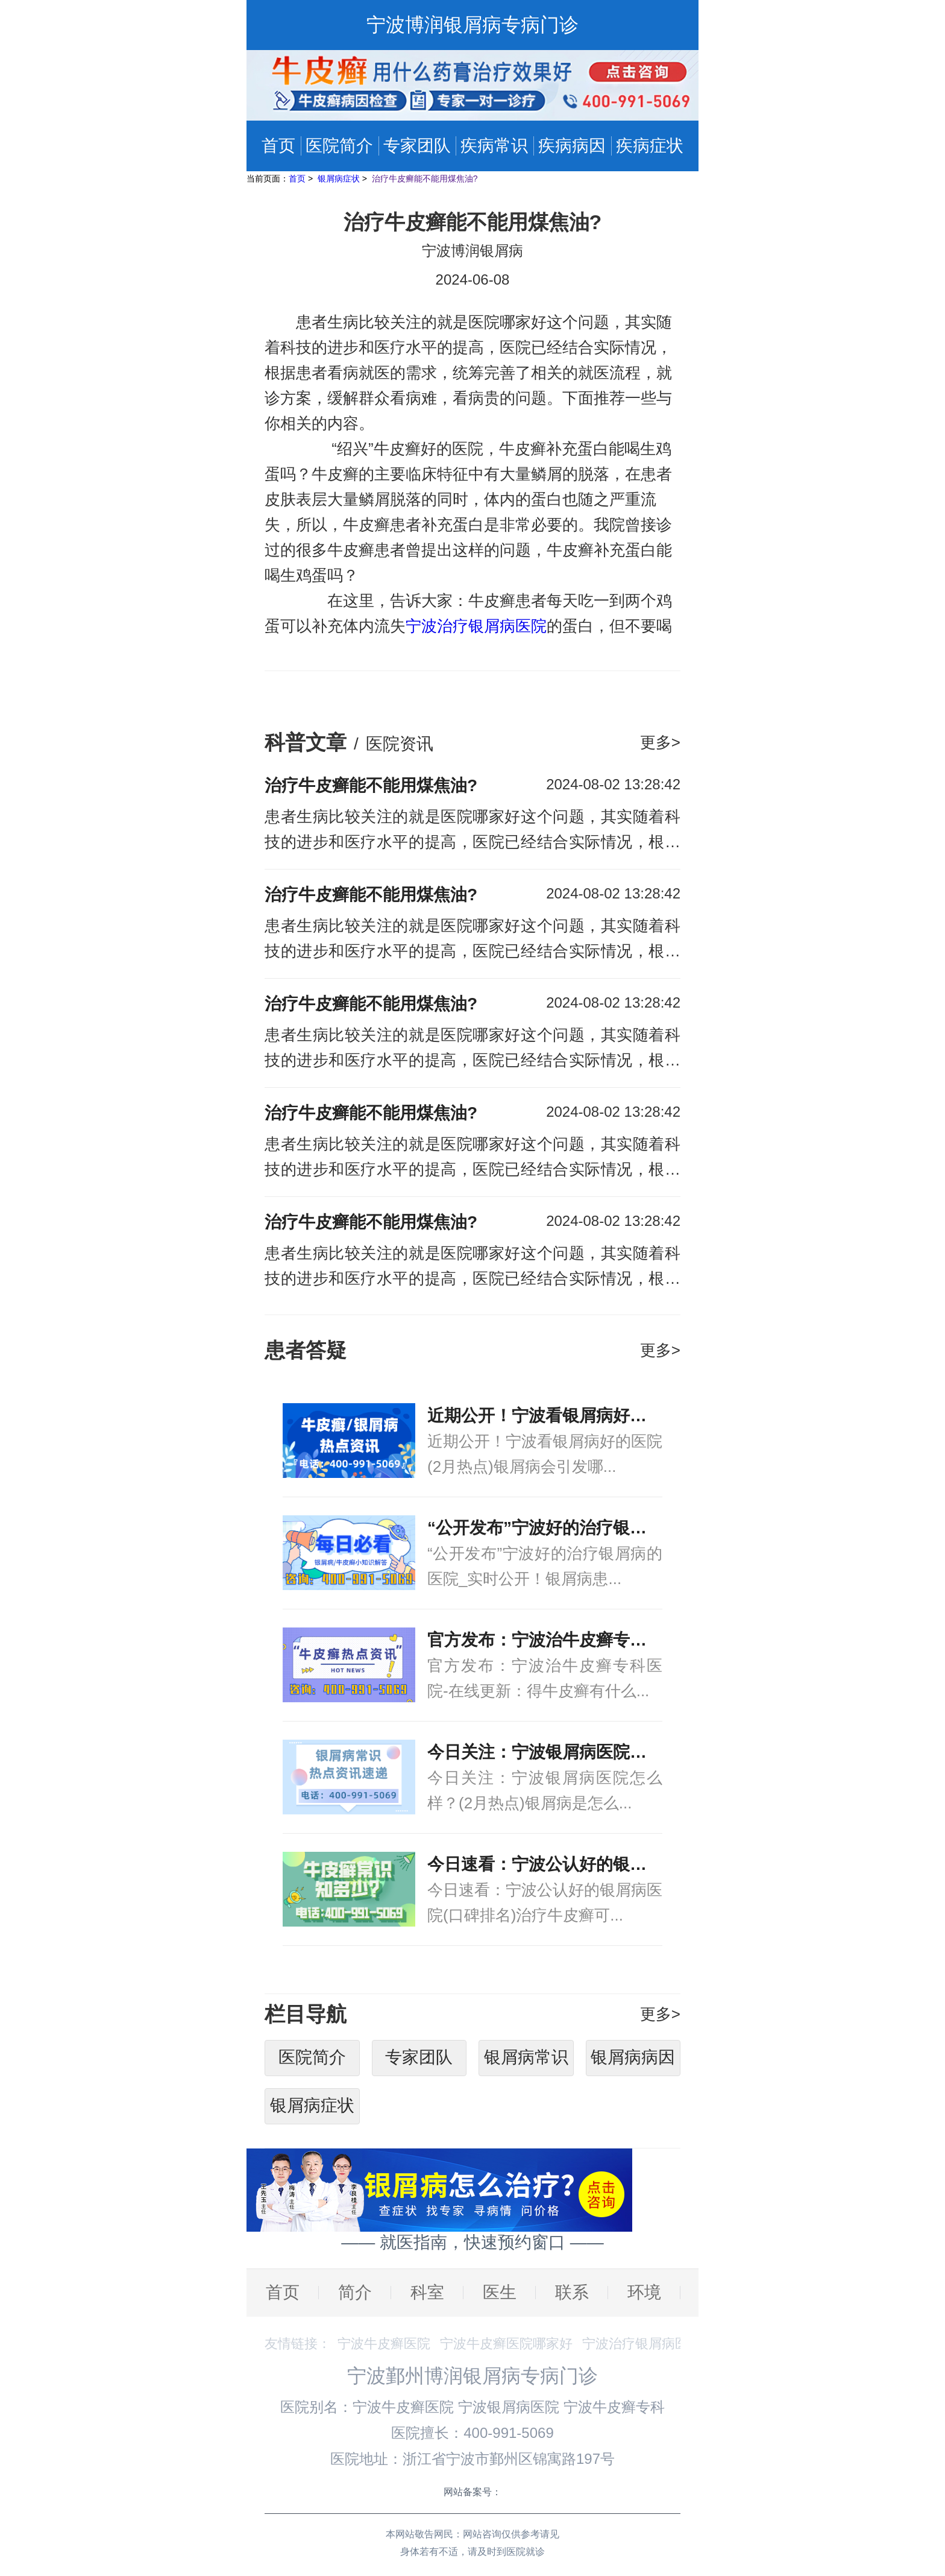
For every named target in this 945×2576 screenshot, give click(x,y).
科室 (427, 2292)
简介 (355, 2292)
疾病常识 (494, 145)
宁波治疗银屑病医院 (476, 626)
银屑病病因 (633, 2057)
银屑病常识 (526, 2057)
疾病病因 (572, 145)
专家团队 (417, 145)
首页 (278, 145)
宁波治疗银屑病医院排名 (655, 2343)
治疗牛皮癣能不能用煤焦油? (425, 178)
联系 (572, 2292)
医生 (499, 2292)
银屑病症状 (340, 178)
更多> (660, 742)
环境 (644, 2292)
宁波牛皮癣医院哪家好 (506, 2343)
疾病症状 (649, 145)
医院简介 (339, 145)
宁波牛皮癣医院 (384, 2343)
